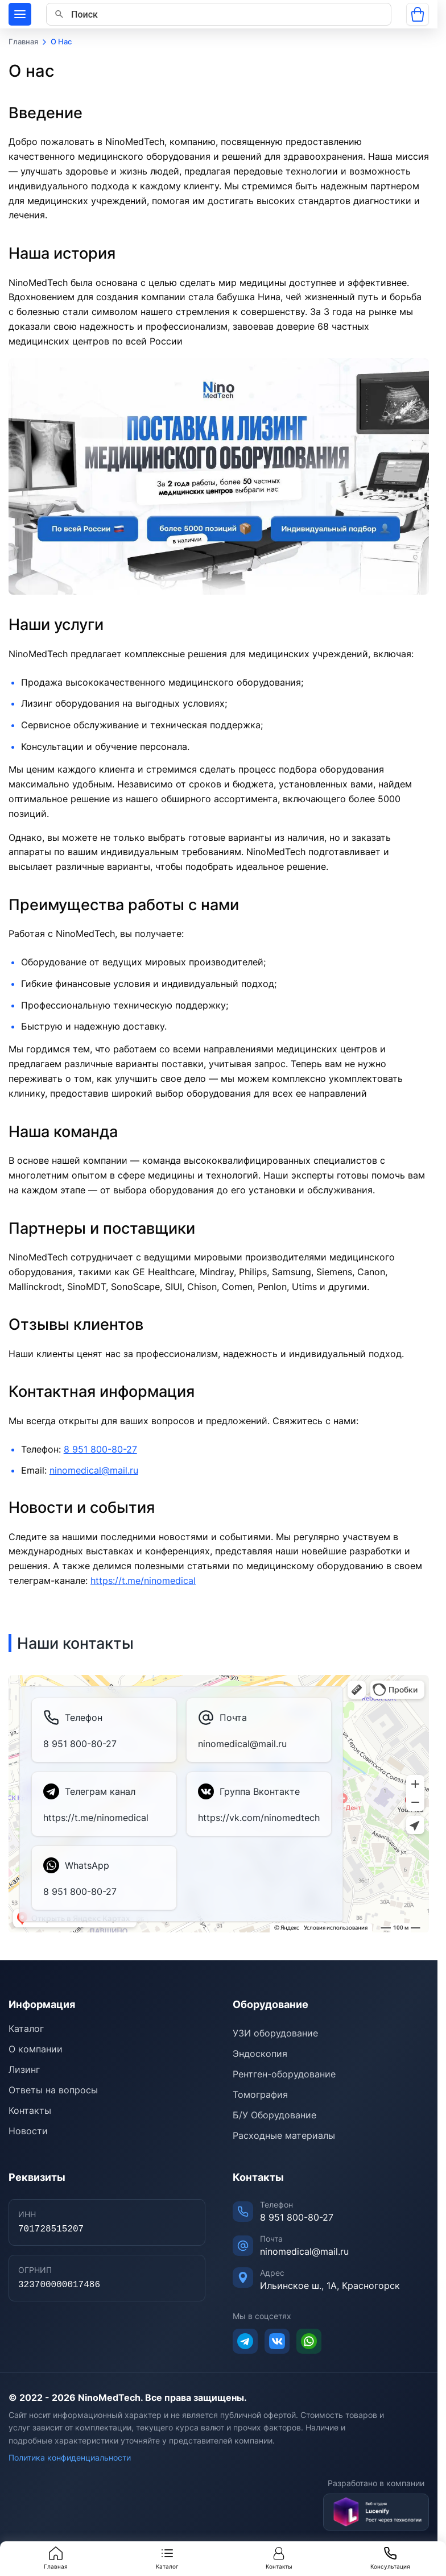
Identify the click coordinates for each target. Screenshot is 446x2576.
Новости (28, 2131)
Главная (56, 2558)
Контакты (279, 2558)
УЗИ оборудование (275, 2033)
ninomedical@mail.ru (93, 1470)
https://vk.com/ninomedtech (259, 1817)
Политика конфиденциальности (70, 2457)
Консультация (390, 2558)
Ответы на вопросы (53, 2090)
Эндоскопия (260, 2053)
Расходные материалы (284, 2135)
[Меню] (20, 14)
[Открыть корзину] (417, 14)
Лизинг (24, 2069)
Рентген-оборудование (284, 2074)
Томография (260, 2094)
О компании (36, 2049)
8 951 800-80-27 (100, 1449)
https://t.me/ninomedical (143, 1580)
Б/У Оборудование (274, 2115)
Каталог (167, 2558)
